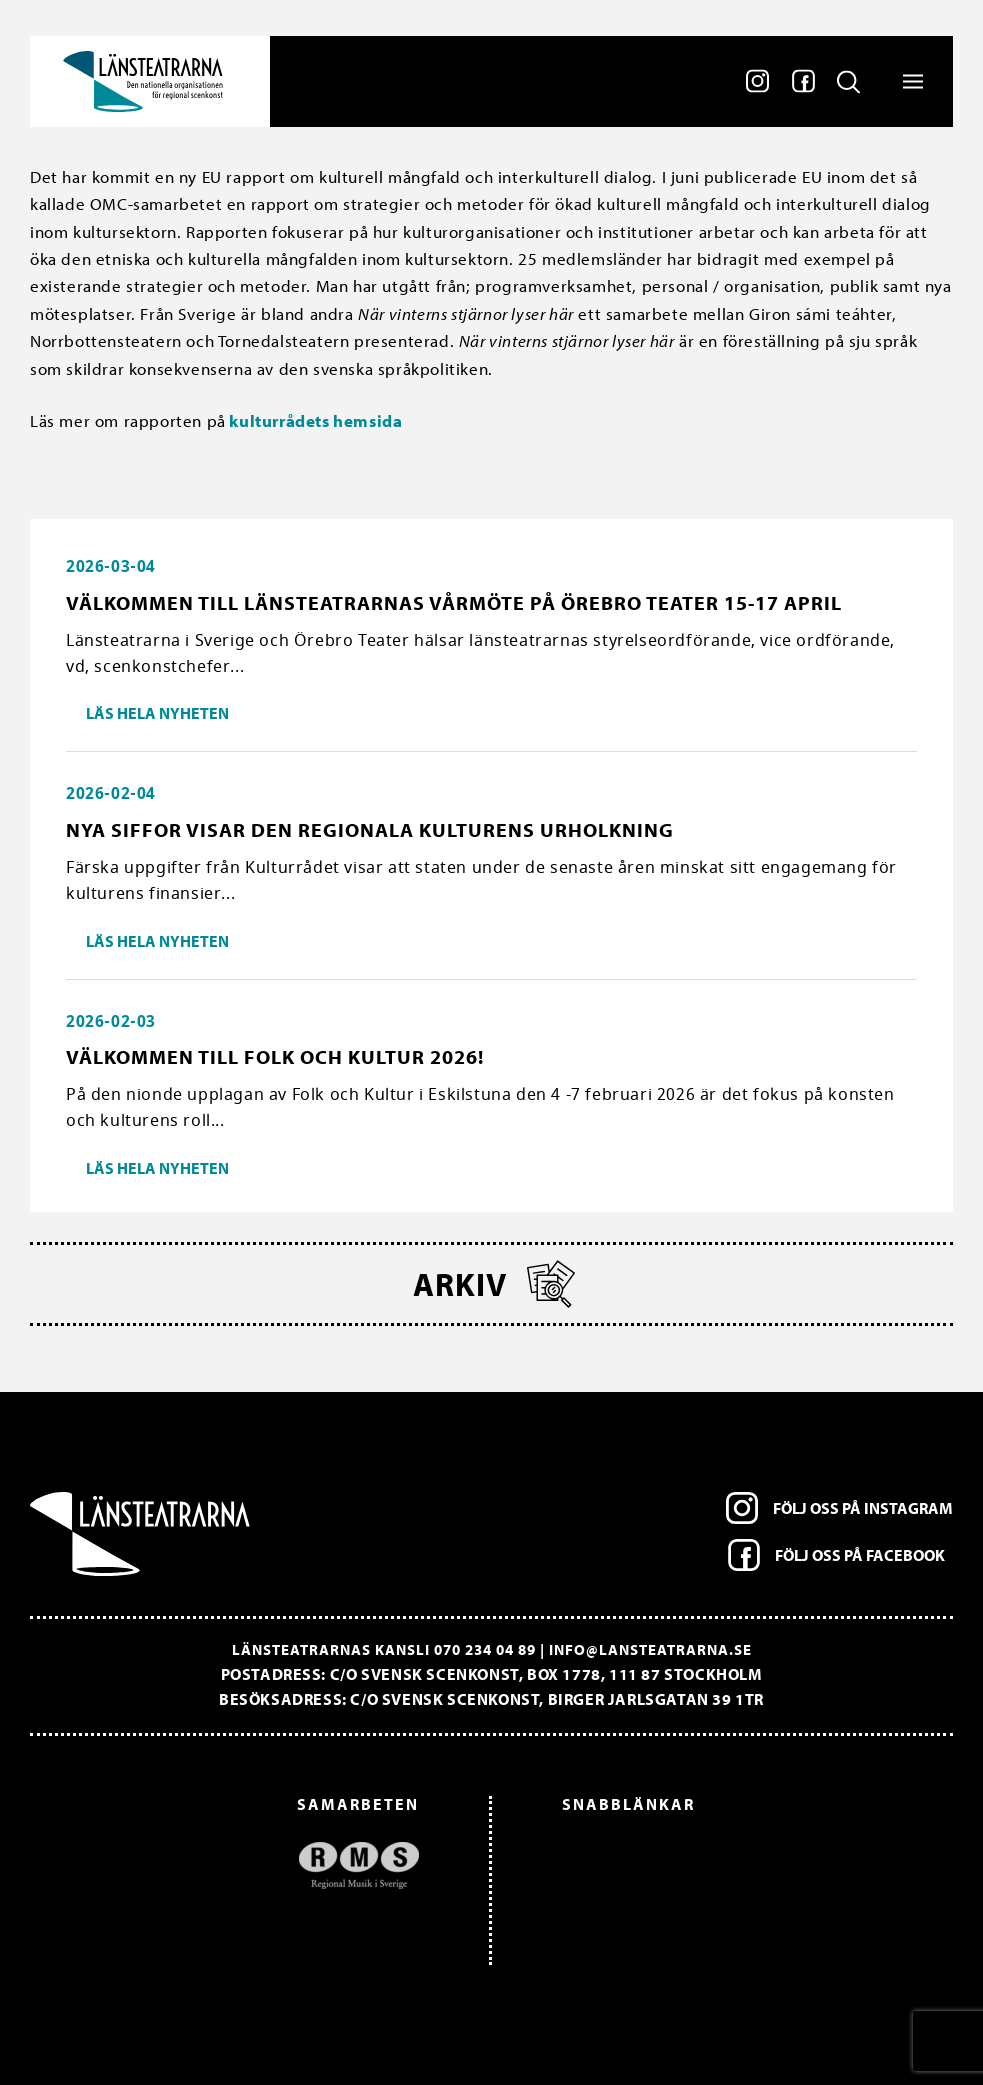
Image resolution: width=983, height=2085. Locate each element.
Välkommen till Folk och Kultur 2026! (275, 1056)
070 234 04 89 (485, 1649)
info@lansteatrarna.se (650, 1649)
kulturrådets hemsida (314, 420)
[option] (234, 1865)
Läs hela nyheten (157, 713)
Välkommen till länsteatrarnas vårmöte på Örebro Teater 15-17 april (454, 602)
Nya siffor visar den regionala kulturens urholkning (370, 829)
